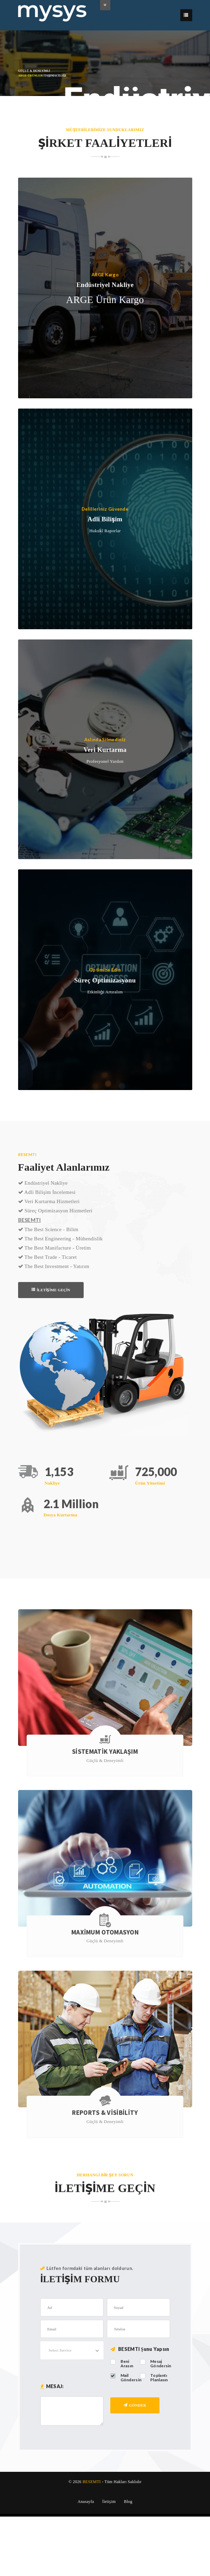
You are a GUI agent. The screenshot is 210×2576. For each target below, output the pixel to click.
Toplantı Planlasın (159, 2377)
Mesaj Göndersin (160, 2363)
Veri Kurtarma (104, 749)
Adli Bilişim (105, 519)
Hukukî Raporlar (105, 530)
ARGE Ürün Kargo (105, 299)
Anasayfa (86, 2501)
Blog (128, 2501)
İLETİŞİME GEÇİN (50, 1290)
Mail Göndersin (131, 2377)
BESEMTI (92, 2481)
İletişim (108, 2501)
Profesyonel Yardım (105, 761)
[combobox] (71, 2350)
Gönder (135, 2405)
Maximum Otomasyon (105, 1932)
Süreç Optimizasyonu (105, 980)
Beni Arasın (127, 2363)
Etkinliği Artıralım (105, 991)
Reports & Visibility (105, 2113)
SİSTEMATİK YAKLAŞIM (105, 1751)
